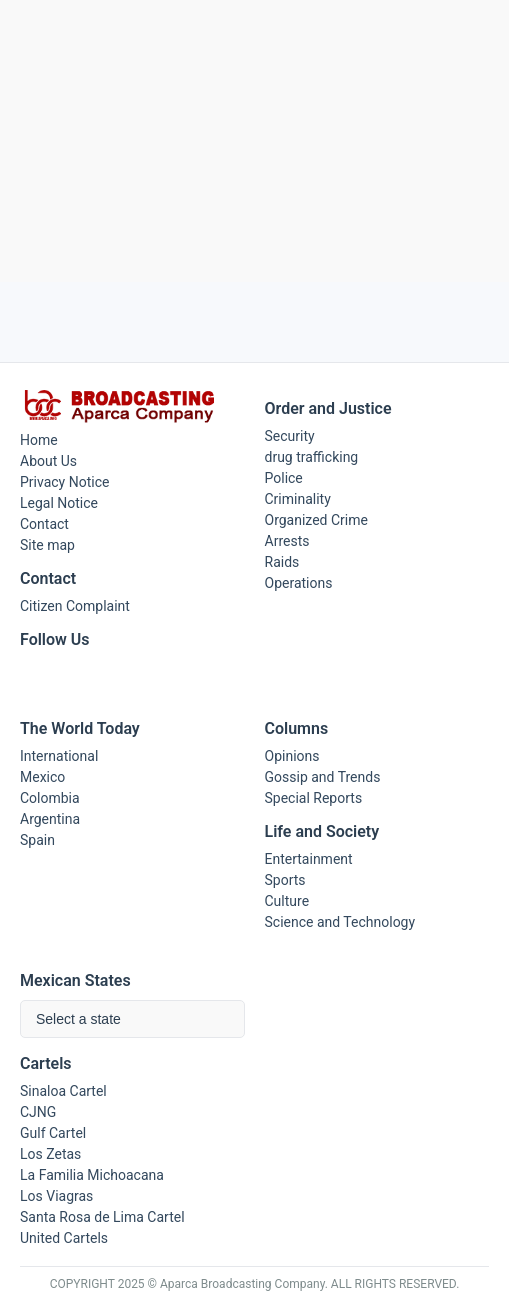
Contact (44, 524)
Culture (287, 901)
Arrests (287, 541)
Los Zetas (50, 1154)
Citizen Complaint (75, 606)
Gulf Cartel (53, 1133)
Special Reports (314, 798)
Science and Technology (340, 922)
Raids (282, 562)
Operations (299, 583)
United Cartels (64, 1238)
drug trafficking (312, 457)
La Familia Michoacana (92, 1175)
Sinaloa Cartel (63, 1091)
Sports (285, 880)
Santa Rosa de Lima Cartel (102, 1217)
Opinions (292, 756)
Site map (47, 545)
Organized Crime (316, 520)
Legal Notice (59, 503)
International (59, 756)
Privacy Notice (64, 482)
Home (39, 440)
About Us (48, 461)
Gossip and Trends (323, 777)
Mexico (42, 777)
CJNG (38, 1112)
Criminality (298, 499)
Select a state (78, 1019)
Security (290, 436)
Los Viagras (56, 1196)
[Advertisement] (254, 141)
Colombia (50, 798)
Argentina (50, 819)
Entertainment (309, 859)
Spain (37, 840)
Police (284, 478)
